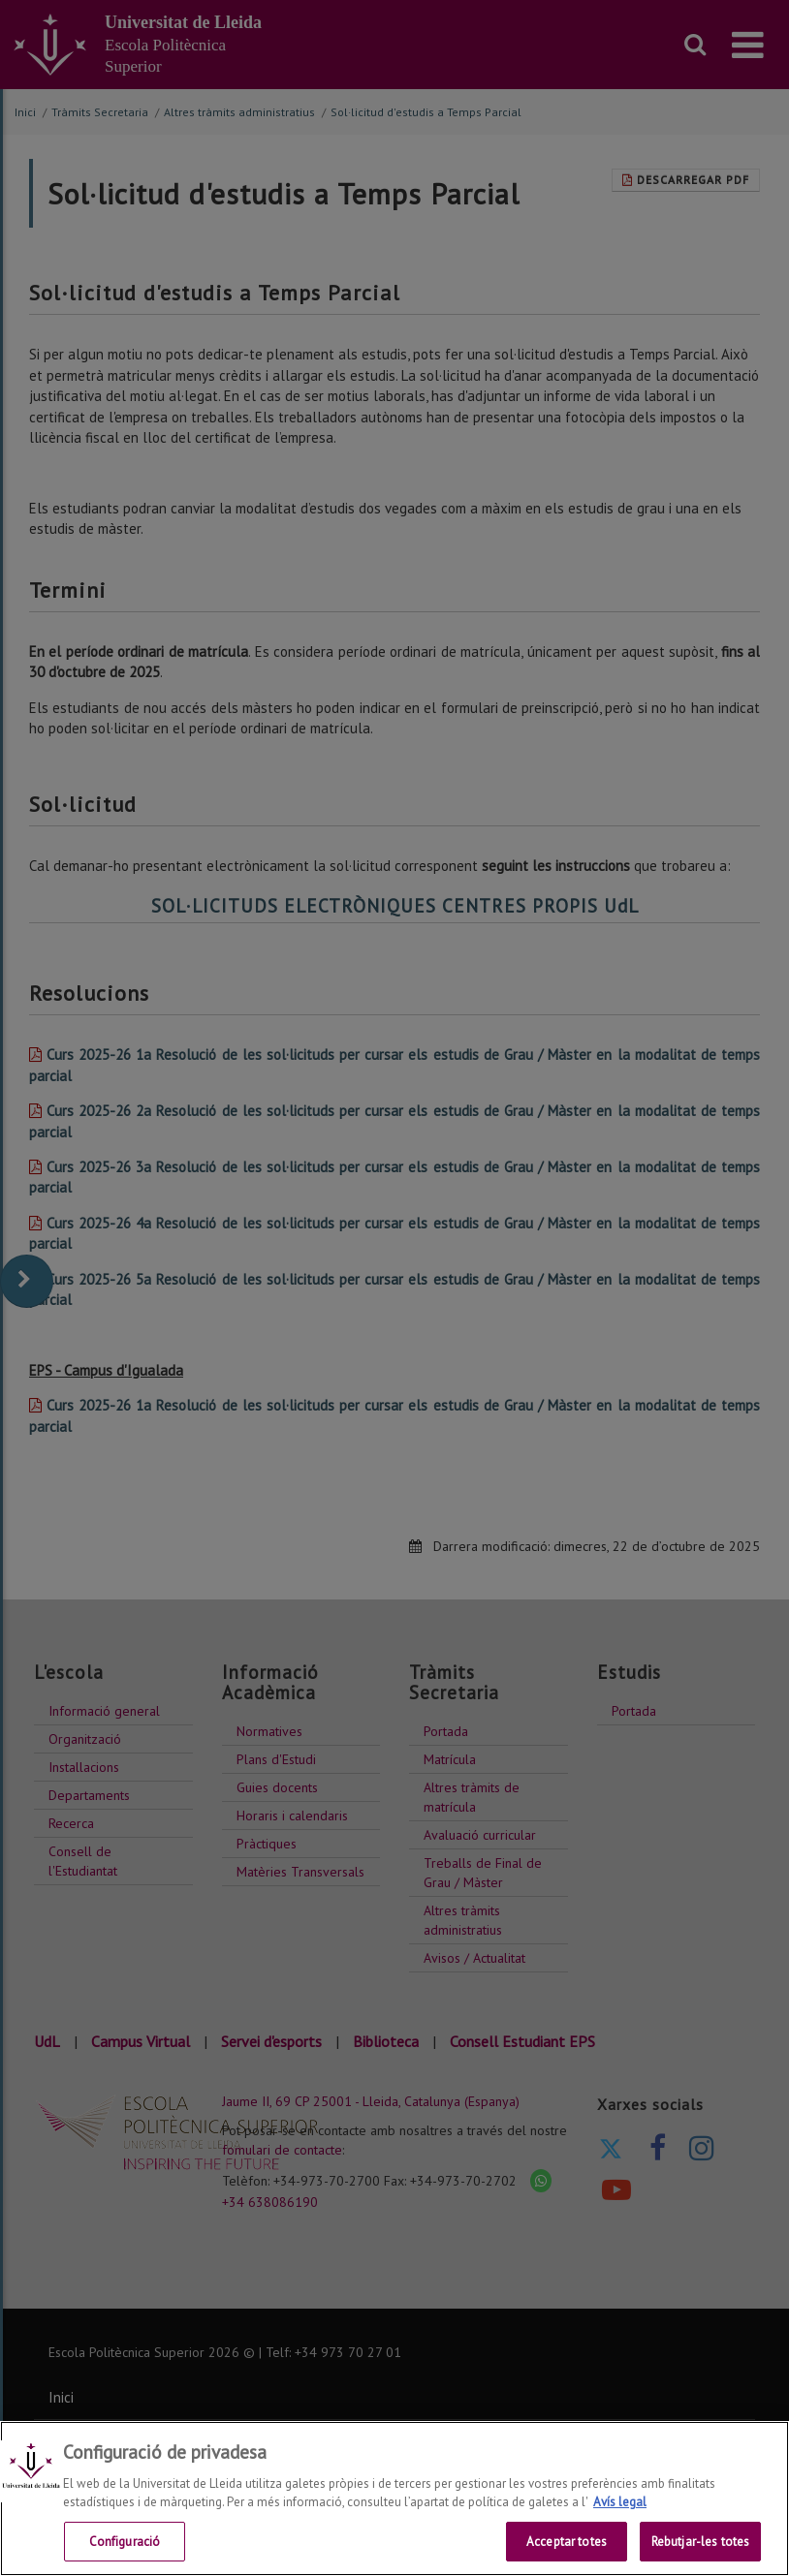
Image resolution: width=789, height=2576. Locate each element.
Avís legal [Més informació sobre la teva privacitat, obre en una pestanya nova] (620, 2516)
